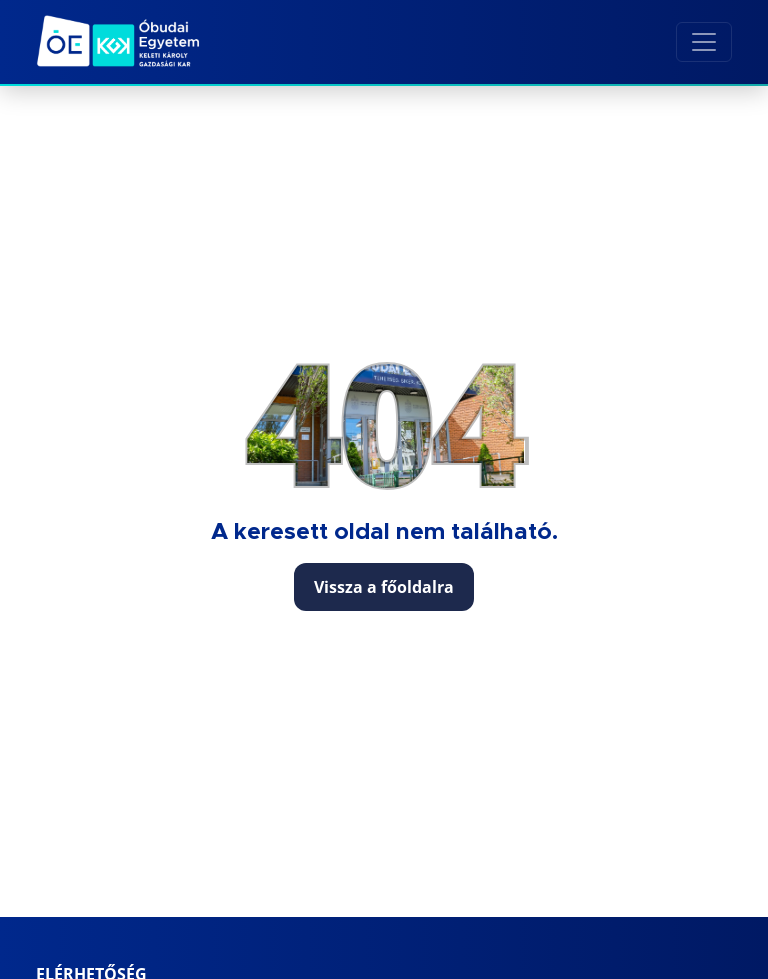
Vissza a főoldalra (384, 587)
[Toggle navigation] (704, 42)
